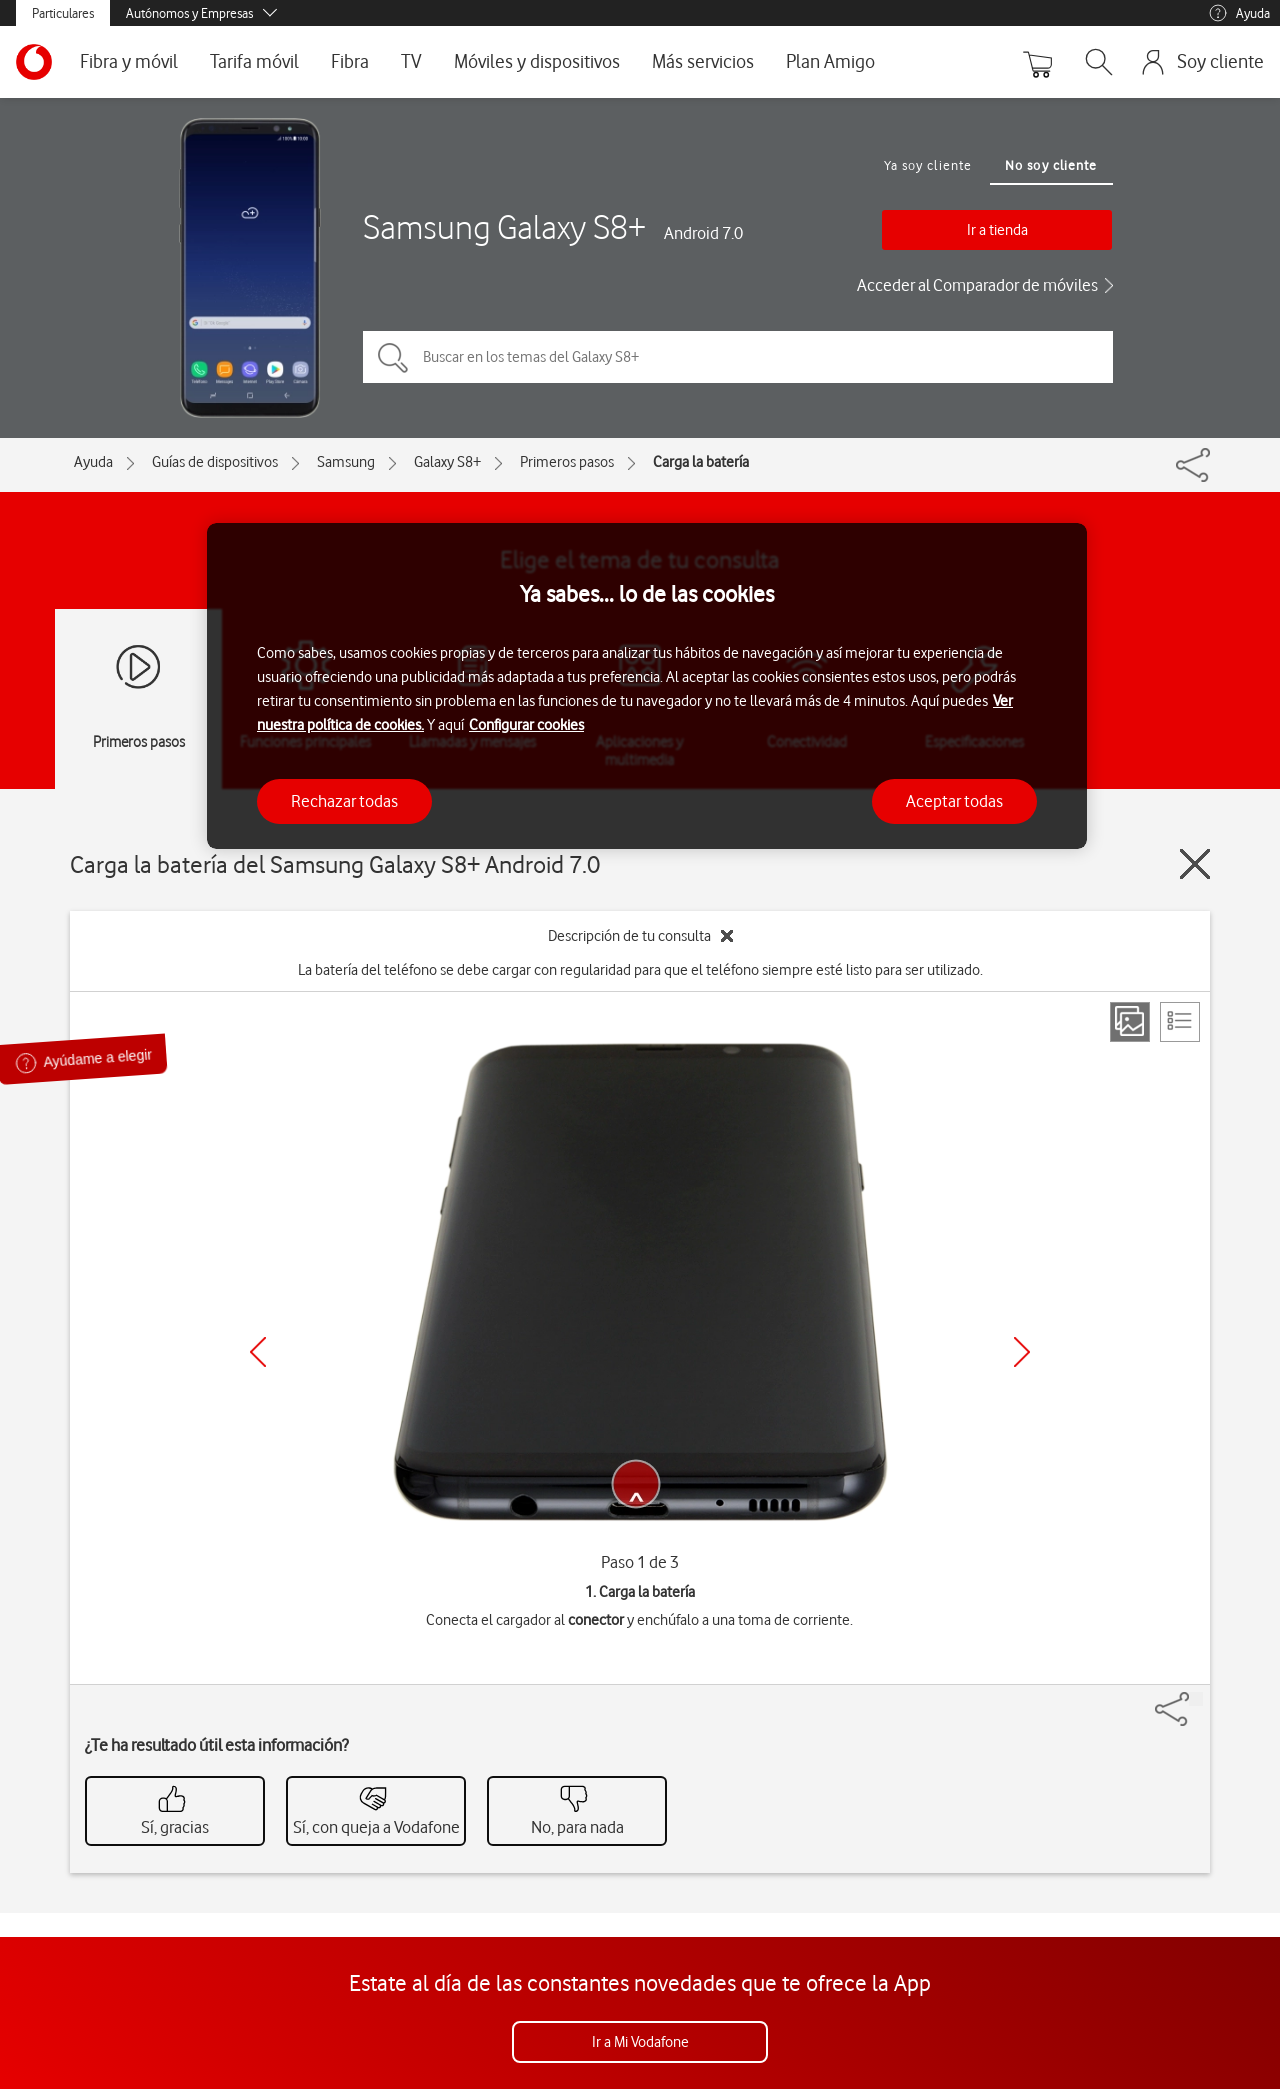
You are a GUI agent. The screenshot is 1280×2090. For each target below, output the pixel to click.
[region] (647, 686)
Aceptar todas (954, 801)
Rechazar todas (344, 801)
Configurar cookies (526, 725)
